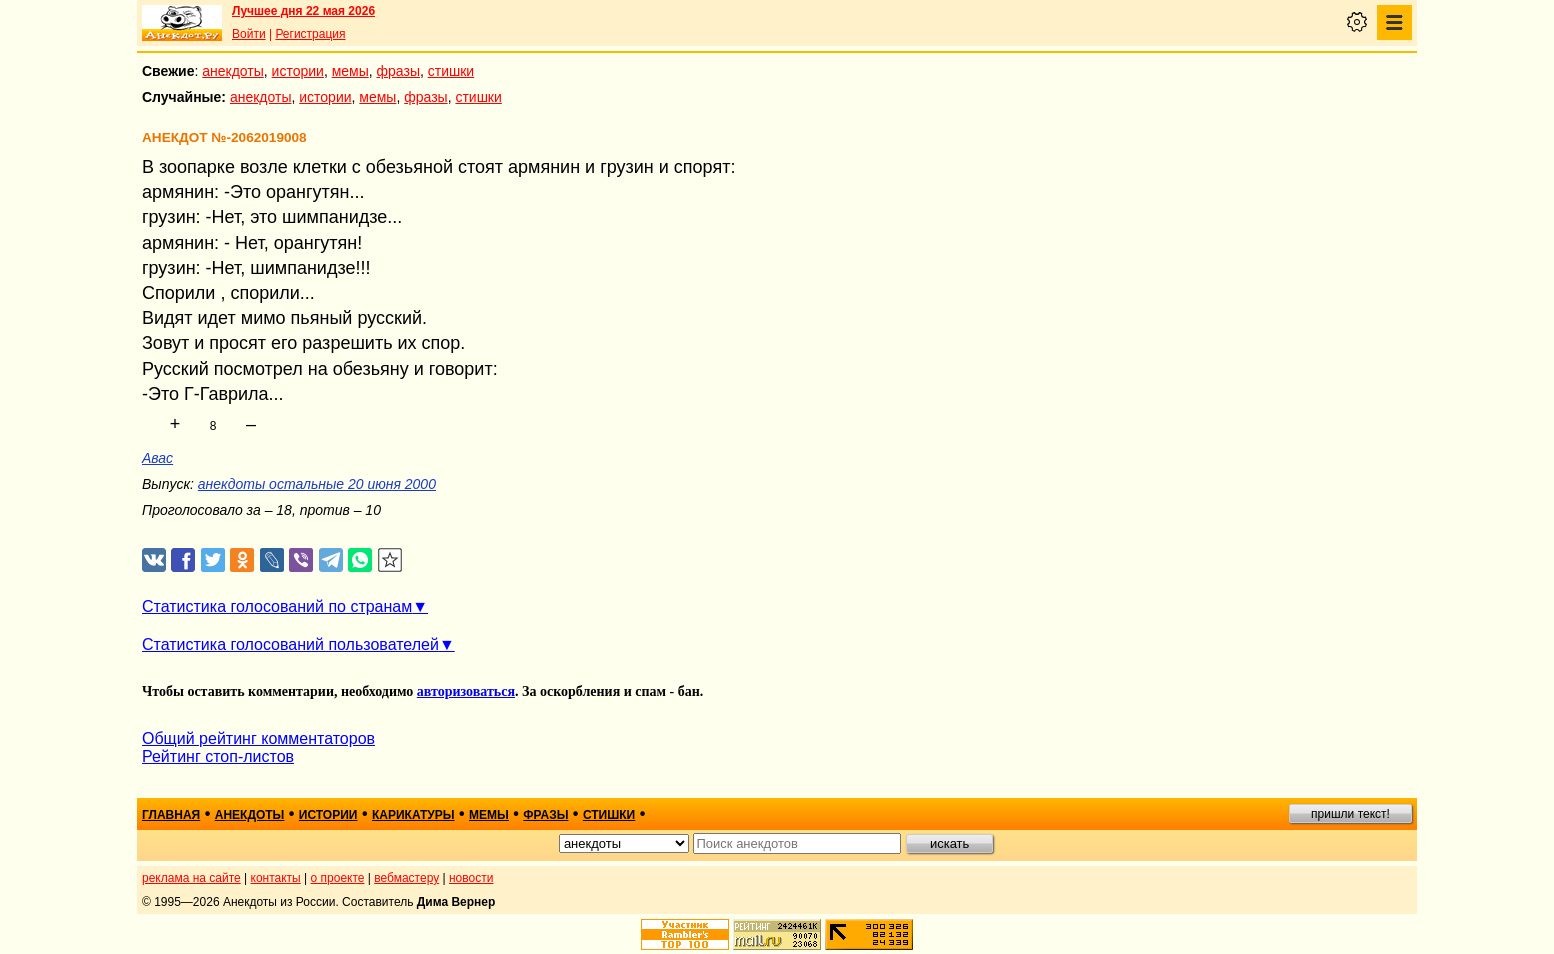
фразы (398, 71)
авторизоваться (466, 691)
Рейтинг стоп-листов (218, 756)
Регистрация (310, 34)
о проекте (338, 878)
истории (298, 71)
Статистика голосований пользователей (290, 644)
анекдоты (233, 71)
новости (471, 878)
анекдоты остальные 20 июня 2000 (317, 484)
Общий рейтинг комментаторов (258, 738)
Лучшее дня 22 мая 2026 (303, 11)
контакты (276, 878)
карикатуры (413, 815)
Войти (249, 34)
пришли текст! (1350, 814)
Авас (157, 458)
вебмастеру (406, 878)
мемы (350, 71)
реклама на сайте (191, 878)
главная (171, 815)
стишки (451, 71)
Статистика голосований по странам (277, 606)
